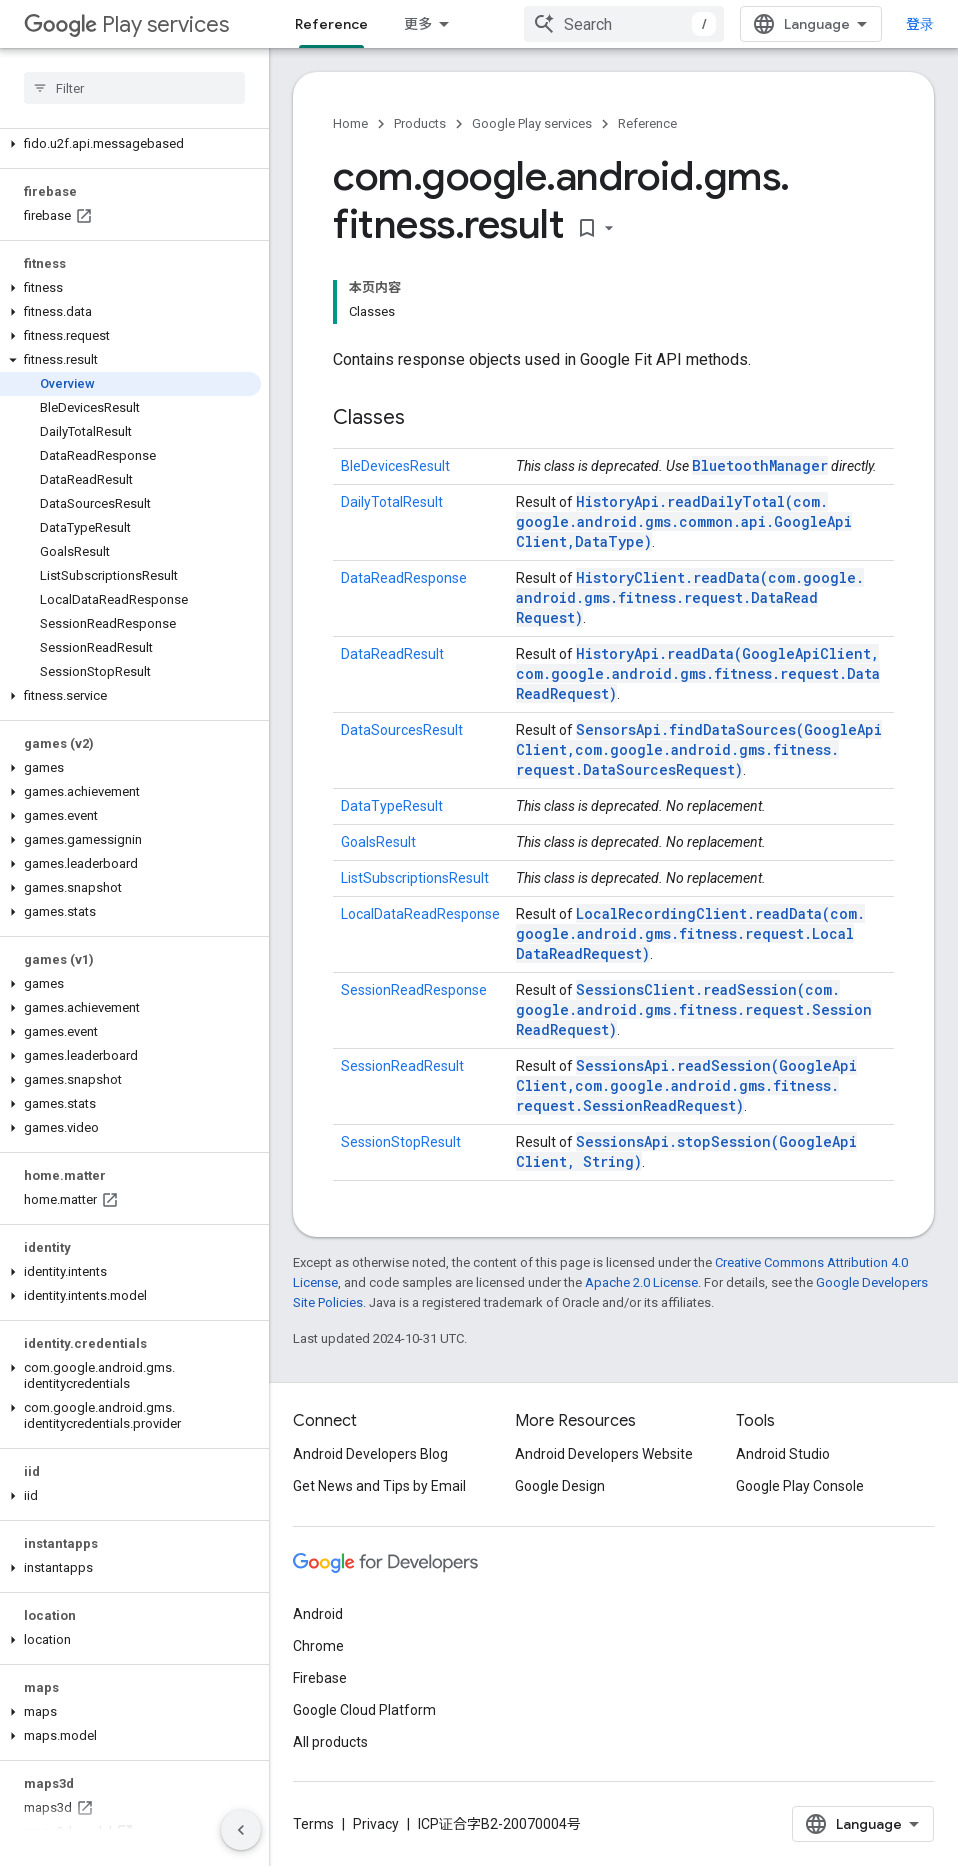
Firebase (320, 1678)
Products (420, 123)
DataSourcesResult (402, 730)
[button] (130, 144)
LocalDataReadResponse (420, 914)
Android (318, 1614)
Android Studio (783, 1454)
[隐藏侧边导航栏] (241, 1830)
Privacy (376, 1824)
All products (330, 1742)
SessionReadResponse (414, 990)
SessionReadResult (402, 1066)
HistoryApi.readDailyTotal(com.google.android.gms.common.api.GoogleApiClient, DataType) (684, 521)
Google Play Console (800, 1486)
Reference (647, 123)
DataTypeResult (392, 806)
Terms (313, 1824)
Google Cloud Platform (364, 1710)
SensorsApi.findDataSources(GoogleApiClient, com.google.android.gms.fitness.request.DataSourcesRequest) (699, 749)
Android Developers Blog (370, 1454)
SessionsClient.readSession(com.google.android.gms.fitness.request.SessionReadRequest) (694, 1009)
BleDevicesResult (395, 466)
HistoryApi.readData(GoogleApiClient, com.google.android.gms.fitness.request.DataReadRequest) (698, 673)
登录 (920, 24)
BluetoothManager (760, 465)
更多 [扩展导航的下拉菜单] (418, 24)
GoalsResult (378, 842)
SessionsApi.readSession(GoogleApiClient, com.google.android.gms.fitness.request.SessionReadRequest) (686, 1085)
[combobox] (624, 24)
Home (350, 123)
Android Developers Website (604, 1454)
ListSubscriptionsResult (415, 878)
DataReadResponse (404, 578)
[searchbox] (134, 88)
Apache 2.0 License (641, 1282)
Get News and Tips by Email (379, 1486)
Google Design (560, 1486)
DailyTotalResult (392, 502)
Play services (126, 24)
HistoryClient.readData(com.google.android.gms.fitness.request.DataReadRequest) (690, 597)
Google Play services (532, 123)
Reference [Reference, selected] (331, 24)
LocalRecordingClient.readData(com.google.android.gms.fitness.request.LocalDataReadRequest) (690, 933)
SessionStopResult (401, 1142)
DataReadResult (392, 654)
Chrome (318, 1646)
